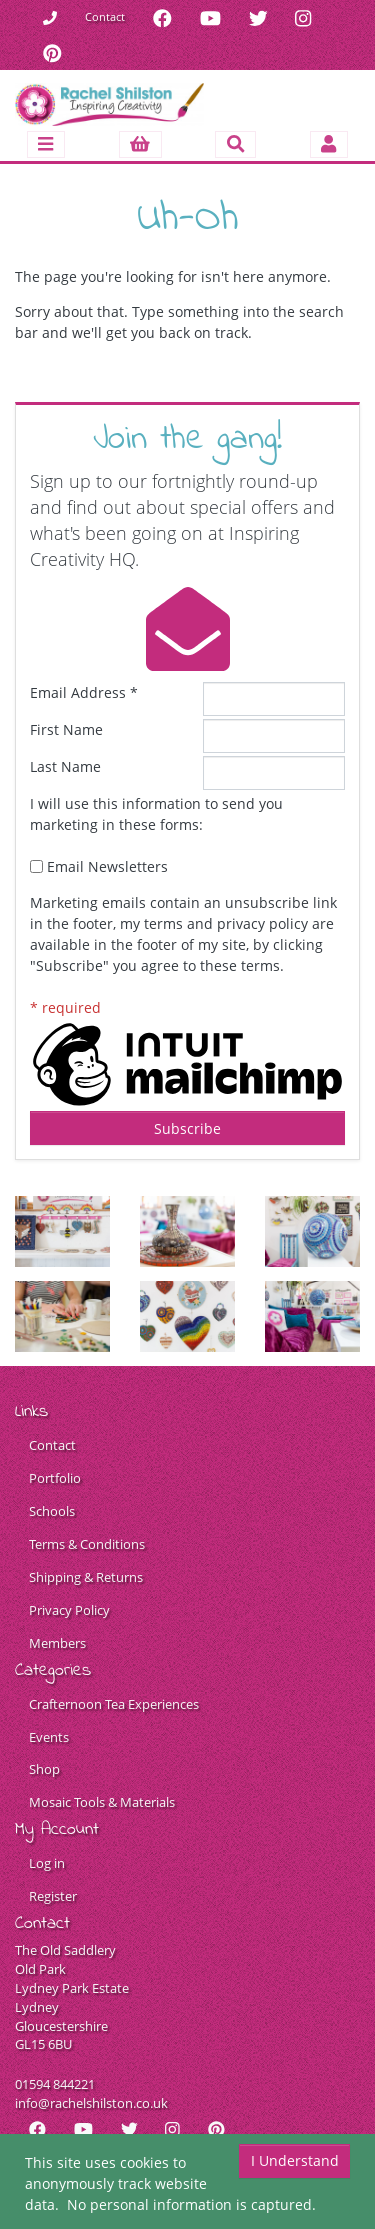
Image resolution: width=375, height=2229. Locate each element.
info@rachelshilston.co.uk (91, 2103)
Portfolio (55, 1478)
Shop (44, 1769)
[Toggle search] (235, 144)
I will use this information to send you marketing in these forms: (156, 814)
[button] (140, 144)
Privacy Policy (69, 1610)
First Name (66, 729)
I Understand (295, 2160)
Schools (52, 1511)
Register (53, 1896)
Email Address (84, 692)
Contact (105, 16)
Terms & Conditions (87, 1544)
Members (57, 1643)
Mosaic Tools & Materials (102, 1802)
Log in (47, 1863)
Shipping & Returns (86, 1577)
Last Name (65, 766)
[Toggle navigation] (46, 144)
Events (49, 1737)
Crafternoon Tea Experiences (114, 1704)
